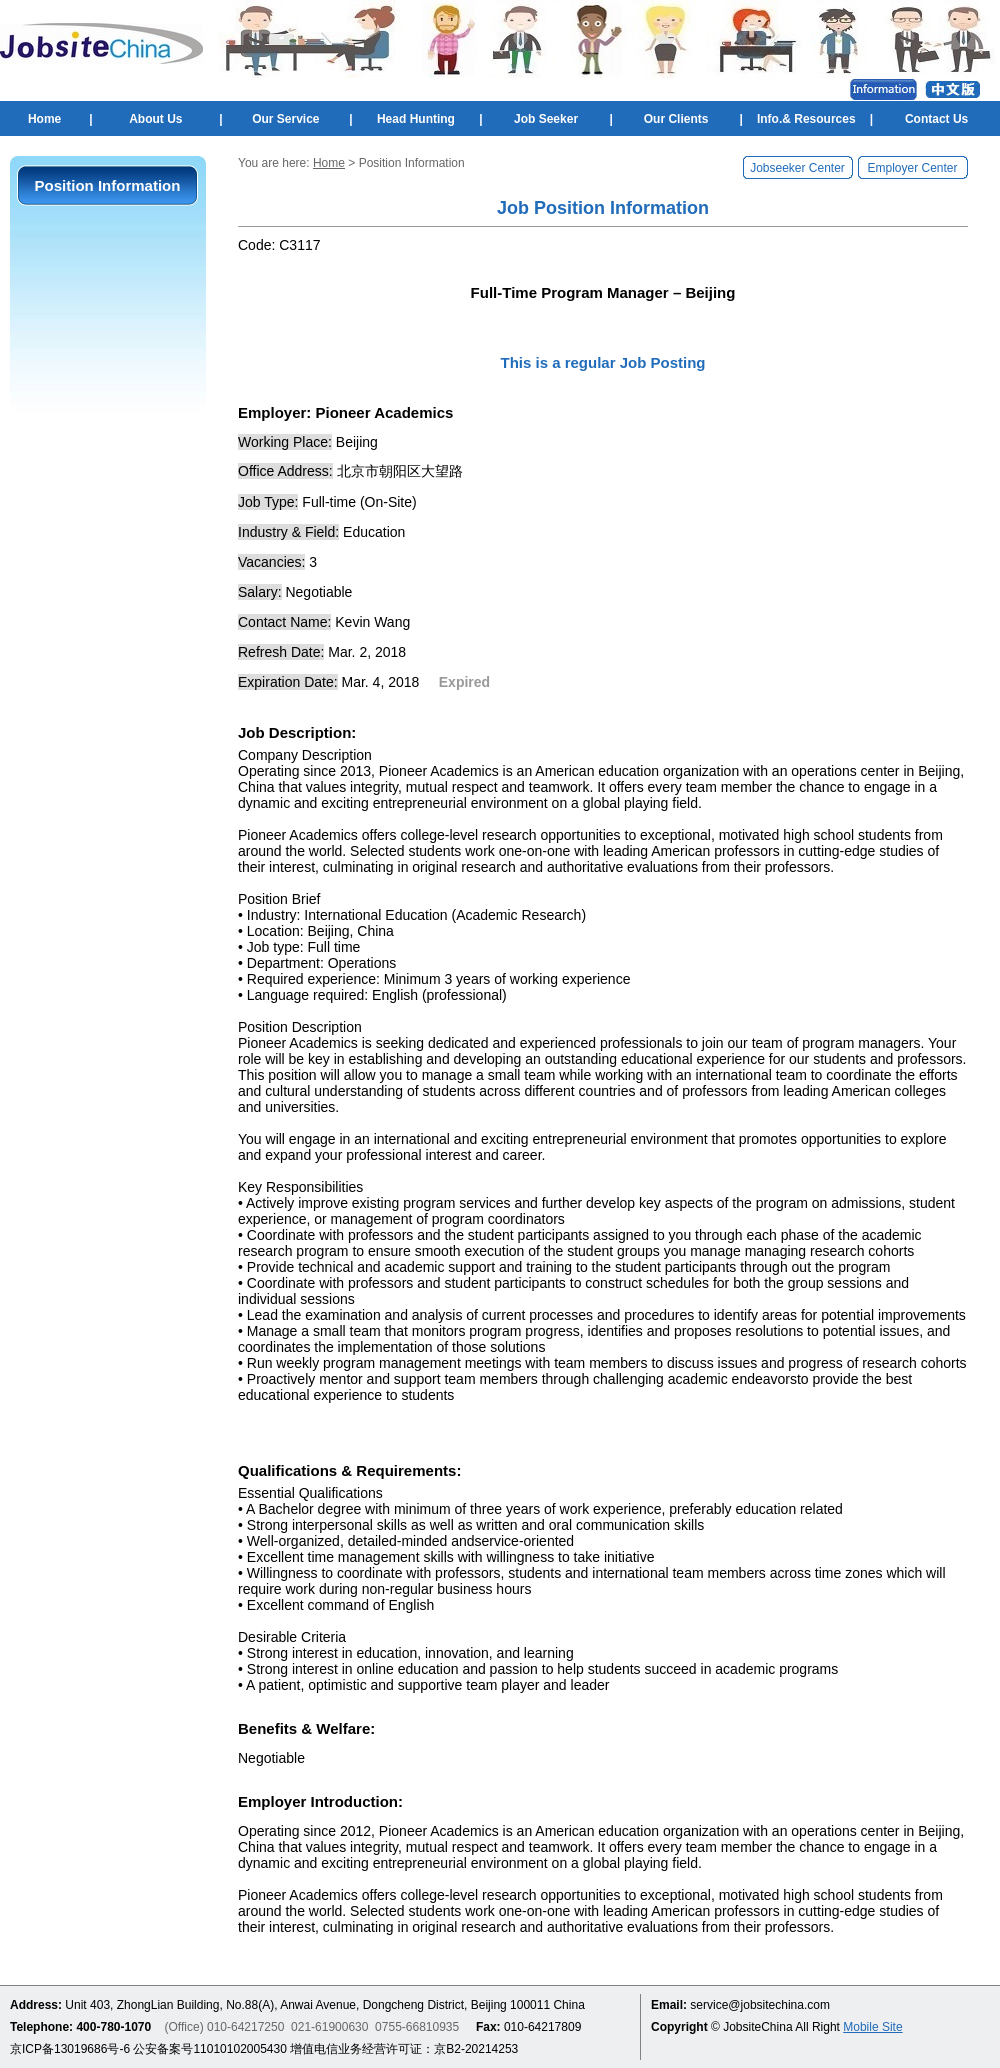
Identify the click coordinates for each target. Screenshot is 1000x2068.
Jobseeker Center (797, 168)
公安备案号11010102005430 (209, 2049)
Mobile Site (872, 2027)
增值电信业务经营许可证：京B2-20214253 (404, 2049)
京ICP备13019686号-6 (70, 2049)
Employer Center (912, 168)
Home (44, 119)
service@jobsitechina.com (760, 2005)
